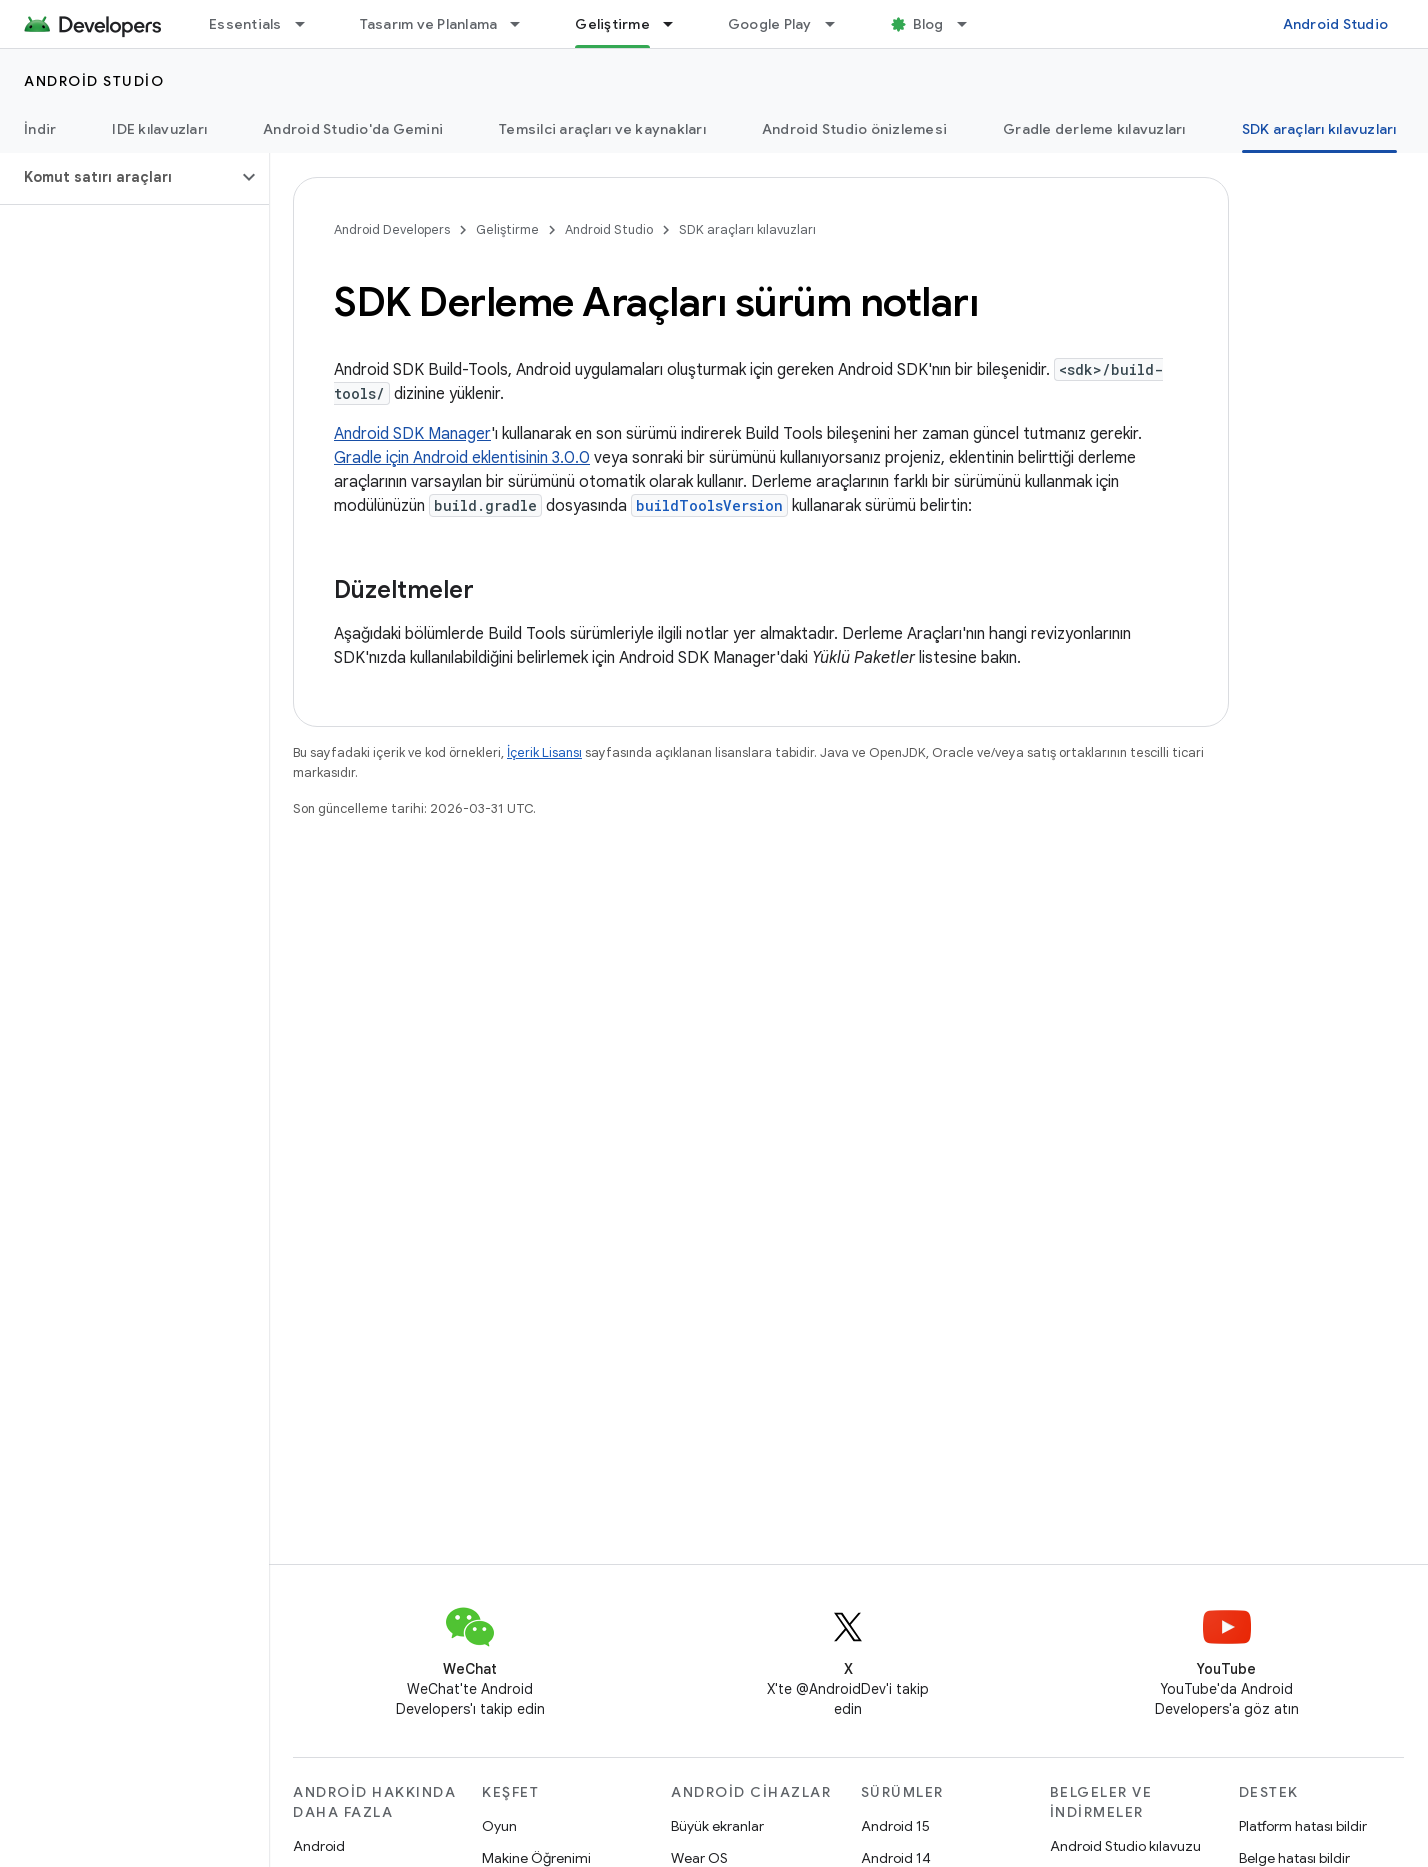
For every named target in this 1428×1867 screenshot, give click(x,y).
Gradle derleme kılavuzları (1094, 129)
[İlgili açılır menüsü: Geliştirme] (677, 24)
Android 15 (895, 1826)
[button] (118, 177)
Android (319, 1846)
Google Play (770, 24)
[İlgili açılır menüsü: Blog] (971, 24)
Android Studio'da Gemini (353, 129)
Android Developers (392, 229)
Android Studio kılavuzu (1125, 1846)
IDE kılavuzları (159, 129)
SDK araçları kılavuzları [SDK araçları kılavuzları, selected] (1319, 129)
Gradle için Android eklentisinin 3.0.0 (462, 458)
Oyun (499, 1826)
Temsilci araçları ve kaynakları (602, 129)
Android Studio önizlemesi (854, 129)
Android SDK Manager (412, 434)
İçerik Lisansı (544, 752)
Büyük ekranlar (717, 1826)
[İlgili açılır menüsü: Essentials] (309, 24)
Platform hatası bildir (1303, 1826)
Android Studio (1336, 24)
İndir (40, 129)
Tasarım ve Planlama (429, 24)
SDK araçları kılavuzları (747, 229)
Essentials (245, 24)
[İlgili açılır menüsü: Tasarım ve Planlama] (524, 24)
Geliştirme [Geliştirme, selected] (612, 24)
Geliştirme (507, 229)
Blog (928, 24)
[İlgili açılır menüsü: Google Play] (839, 24)
